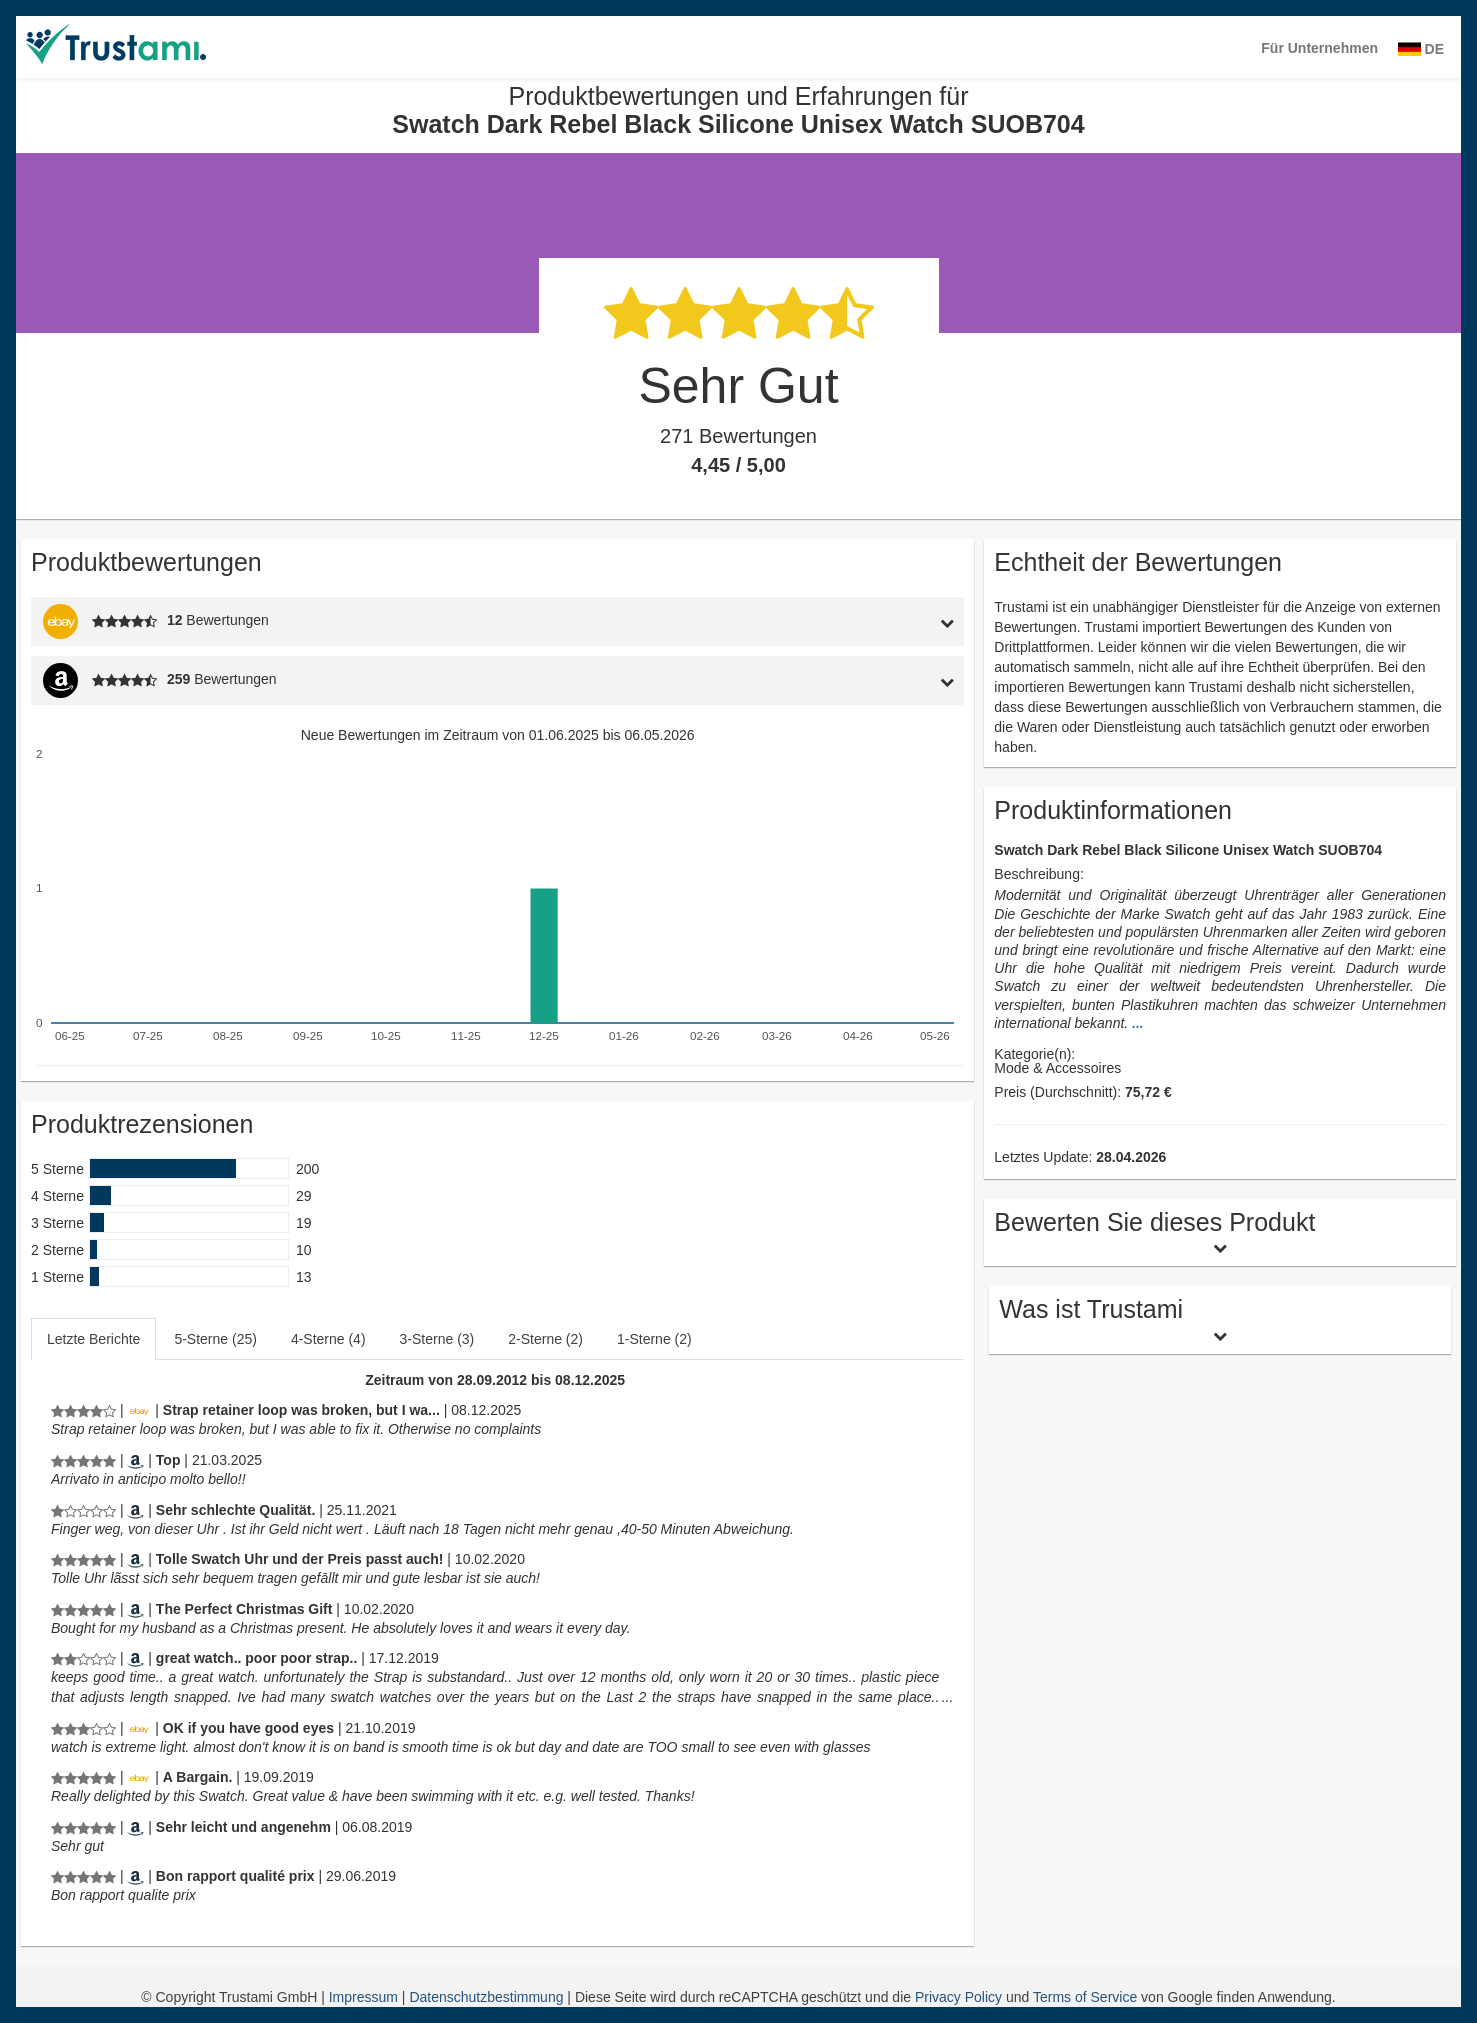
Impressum (365, 1997)
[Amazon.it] (135, 1460)
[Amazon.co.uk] (135, 1609)
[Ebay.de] (139, 1410)
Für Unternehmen (1319, 48)
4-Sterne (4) (328, 1339)
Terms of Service (1085, 1997)
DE (1421, 49)
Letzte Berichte (93, 1339)
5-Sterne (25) (215, 1339)
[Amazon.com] (135, 1658)
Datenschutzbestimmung (488, 1997)
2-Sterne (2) (545, 1339)
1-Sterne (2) (654, 1339)
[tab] (843, 621)
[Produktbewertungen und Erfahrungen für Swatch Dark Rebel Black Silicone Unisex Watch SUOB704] (83, 1410)
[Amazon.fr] (135, 1876)
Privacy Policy (958, 1997)
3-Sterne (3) (437, 1339)
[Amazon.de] (135, 1510)
